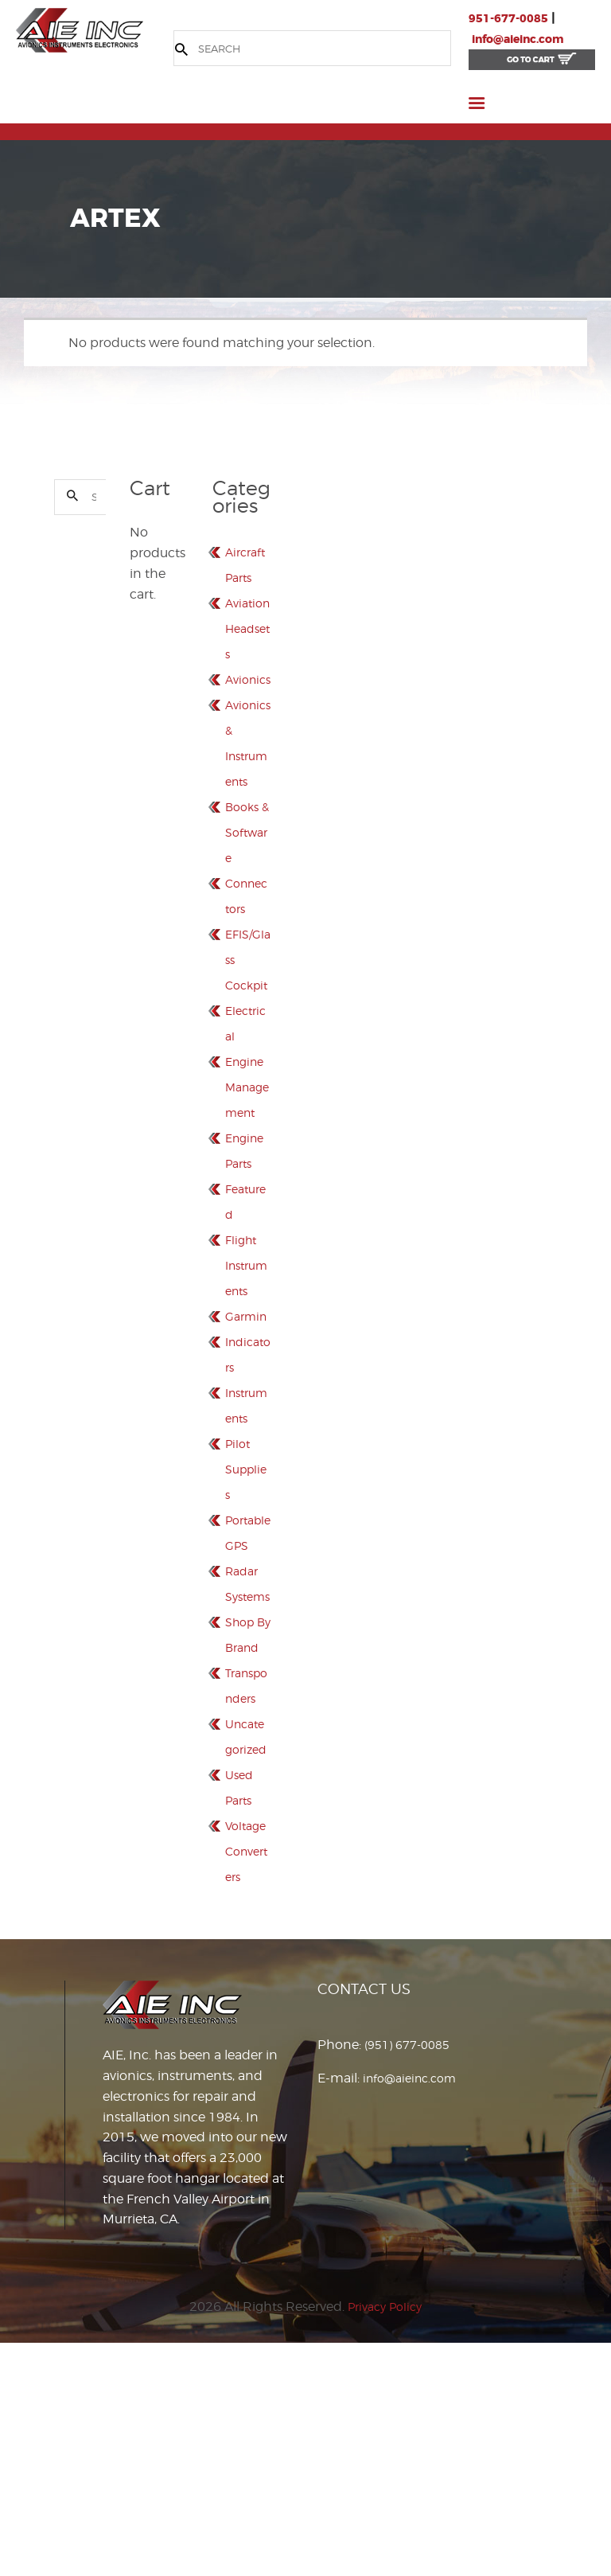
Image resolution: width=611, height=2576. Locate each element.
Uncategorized (247, 1931)
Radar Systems (247, 1727)
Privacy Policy (384, 2539)
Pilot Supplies (245, 1600)
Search (68, 500)
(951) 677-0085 (412, 2277)
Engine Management (247, 1192)
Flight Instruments (245, 1370)
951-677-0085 (513, 18)
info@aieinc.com (526, 38)
